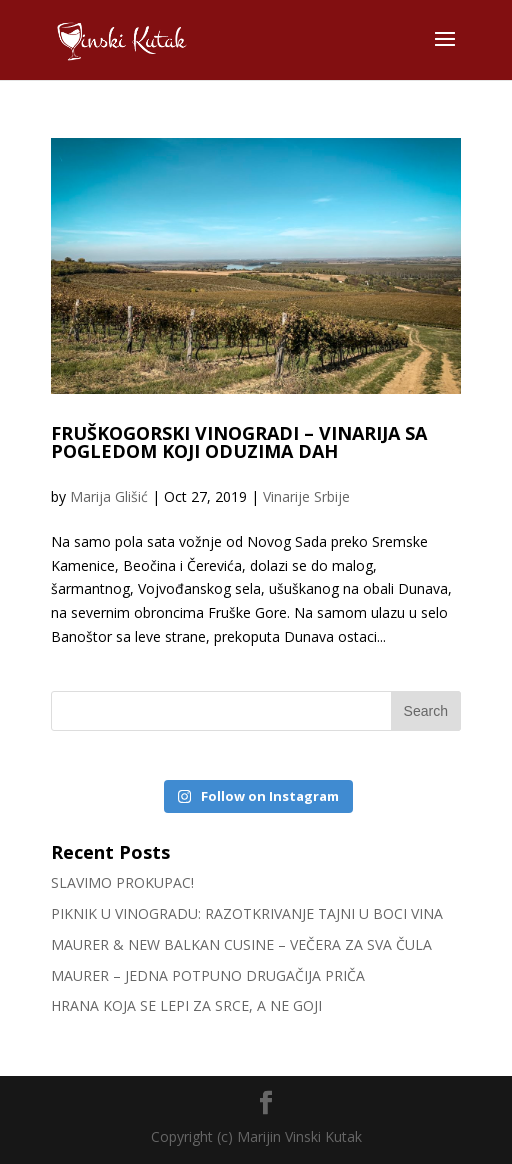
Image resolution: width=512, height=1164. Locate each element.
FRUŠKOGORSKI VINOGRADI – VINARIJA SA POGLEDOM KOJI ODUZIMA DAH (239, 442)
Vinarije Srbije (306, 496)
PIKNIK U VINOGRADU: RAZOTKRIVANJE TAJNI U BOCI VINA (247, 913)
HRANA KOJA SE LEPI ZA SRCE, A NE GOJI (186, 1005)
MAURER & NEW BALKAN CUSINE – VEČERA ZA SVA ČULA (241, 944)
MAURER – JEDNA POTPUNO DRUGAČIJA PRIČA (208, 975)
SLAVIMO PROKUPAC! (122, 882)
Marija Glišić (109, 496)
